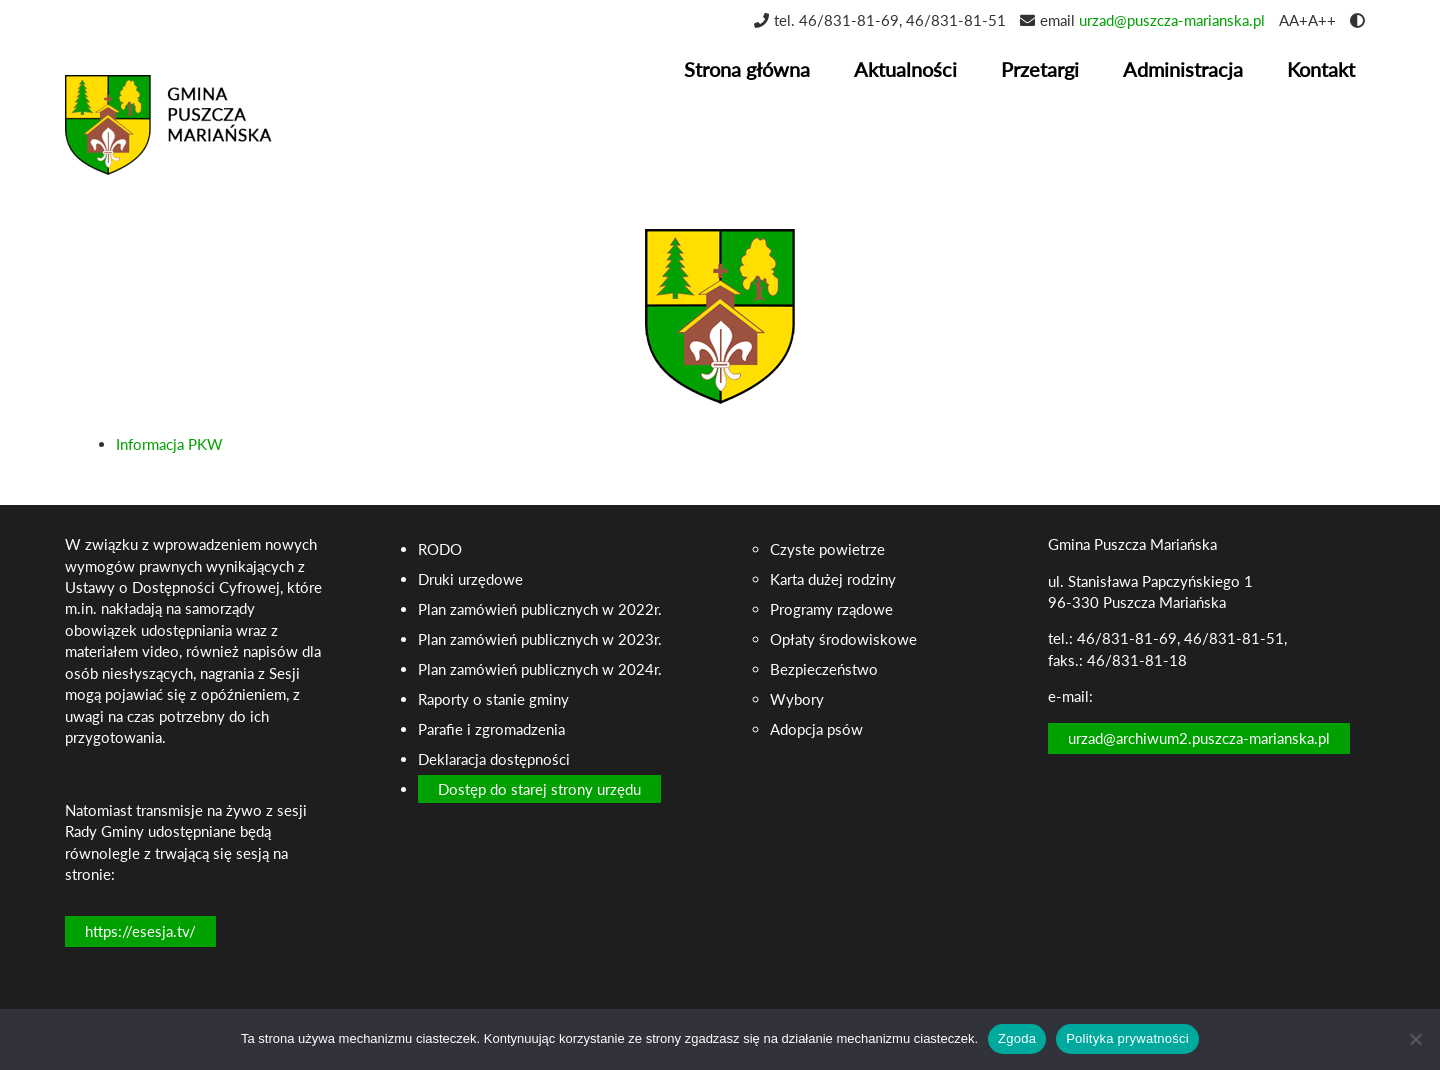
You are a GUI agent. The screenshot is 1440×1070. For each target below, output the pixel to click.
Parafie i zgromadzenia (491, 729)
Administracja (1183, 69)
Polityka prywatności (1127, 1038)
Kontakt (1321, 69)
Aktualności (905, 69)
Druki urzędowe (470, 579)
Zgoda (1017, 1038)
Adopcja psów (816, 729)
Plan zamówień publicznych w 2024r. (540, 669)
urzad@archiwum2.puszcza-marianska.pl (1199, 738)
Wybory (797, 699)
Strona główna (747, 69)
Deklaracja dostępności (494, 759)
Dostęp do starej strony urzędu (539, 789)
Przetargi (1040, 69)
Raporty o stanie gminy (493, 699)
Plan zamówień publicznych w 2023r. (540, 639)
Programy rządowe (831, 609)
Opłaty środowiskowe (843, 639)
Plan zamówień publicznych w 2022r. (540, 609)
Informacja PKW (169, 444)
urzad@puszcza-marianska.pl (1172, 20)
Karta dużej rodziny (833, 579)
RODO (440, 549)
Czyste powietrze (827, 549)
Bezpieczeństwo (824, 669)
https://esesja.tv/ (140, 931)
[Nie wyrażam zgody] (1415, 1039)
